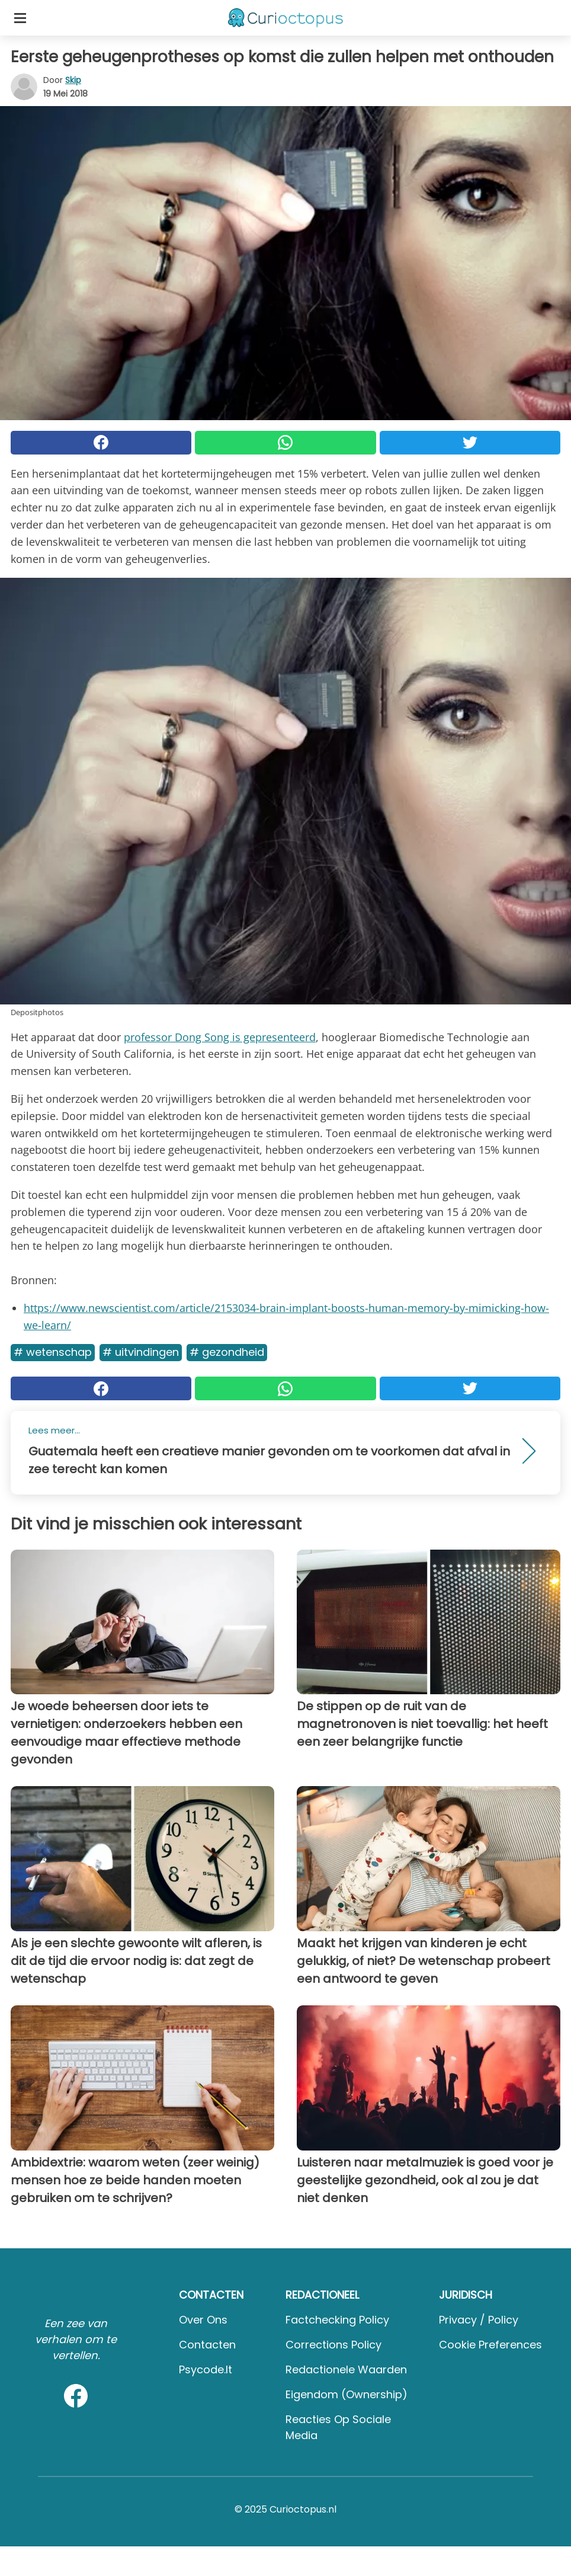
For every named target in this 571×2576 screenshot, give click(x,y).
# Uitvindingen (140, 1352)
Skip (73, 80)
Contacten (207, 2344)
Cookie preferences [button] (490, 2344)
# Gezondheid (227, 1352)
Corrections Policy (333, 2344)
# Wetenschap (53, 1352)
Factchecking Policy (337, 2319)
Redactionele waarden (346, 2369)
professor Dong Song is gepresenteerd (220, 1037)
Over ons (203, 2319)
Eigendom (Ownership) (347, 2394)
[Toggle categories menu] (20, 18)
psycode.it (205, 2369)
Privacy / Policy (478, 2319)
